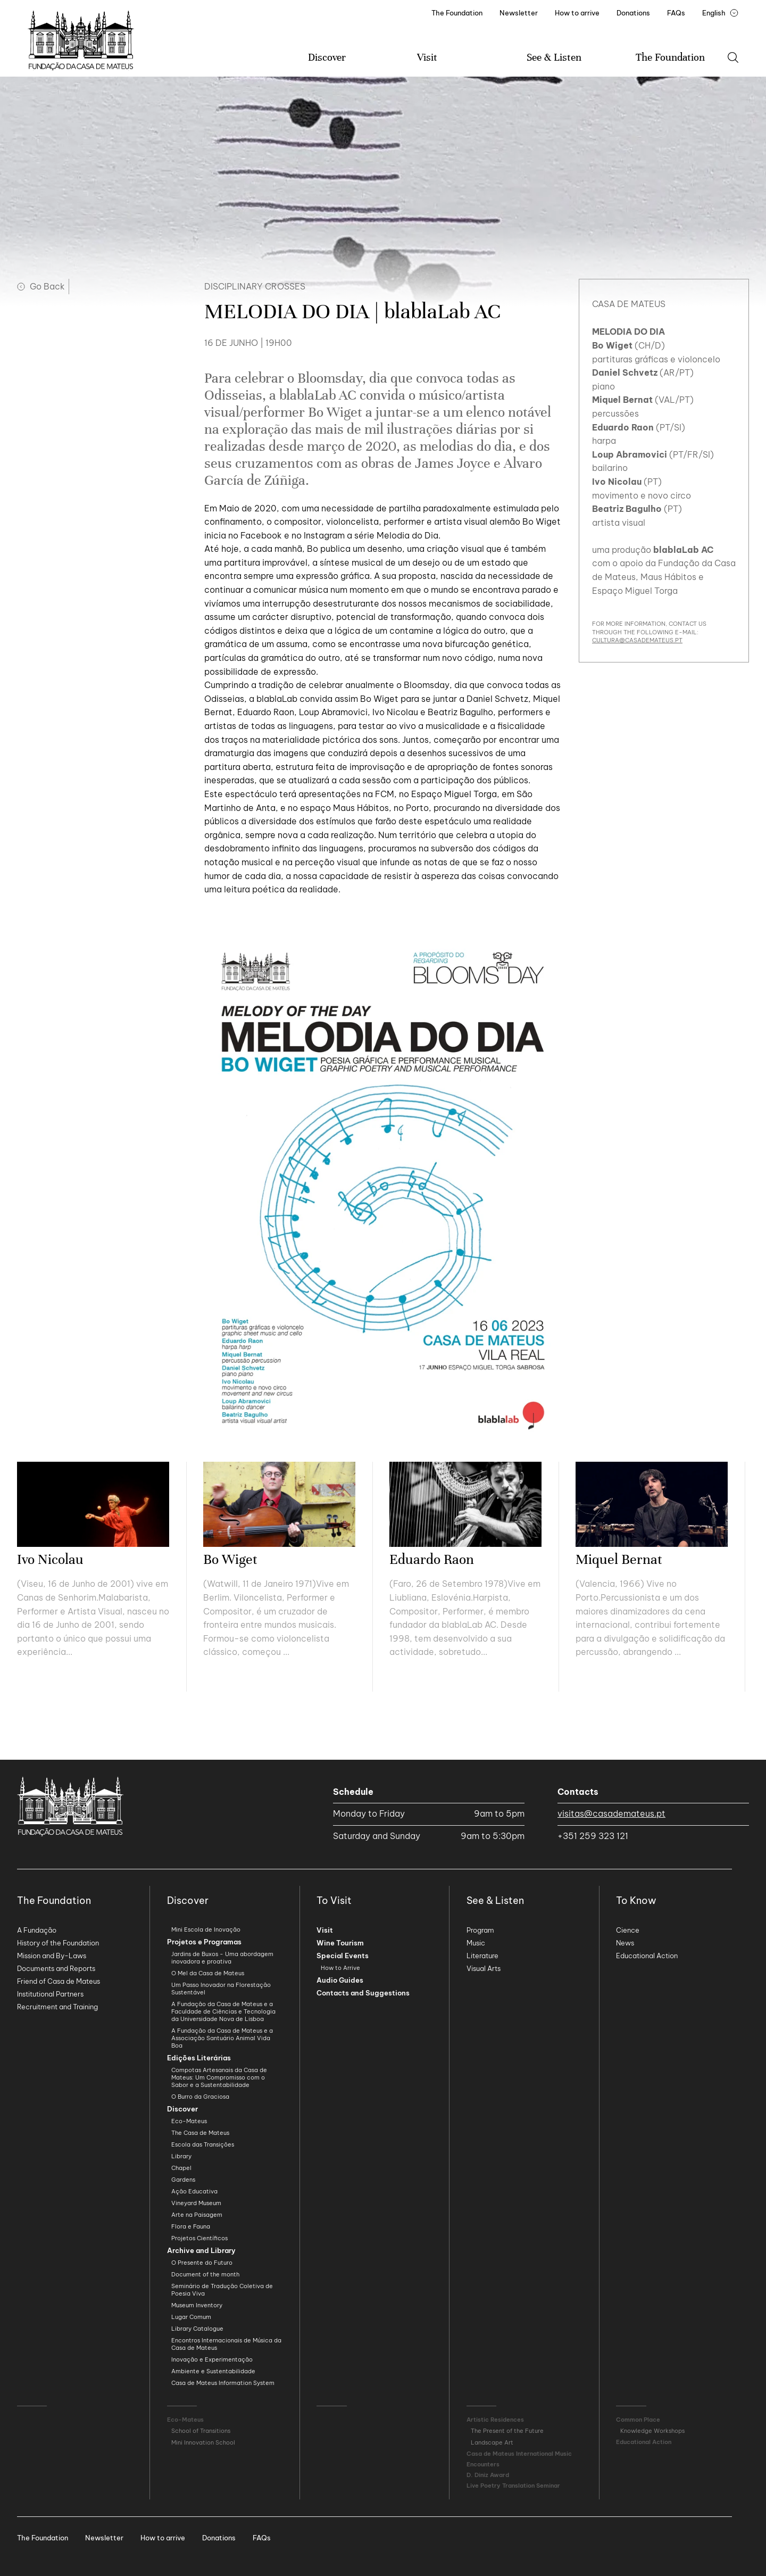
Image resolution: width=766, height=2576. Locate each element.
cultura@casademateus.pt (637, 640)
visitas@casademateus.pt (611, 1813)
